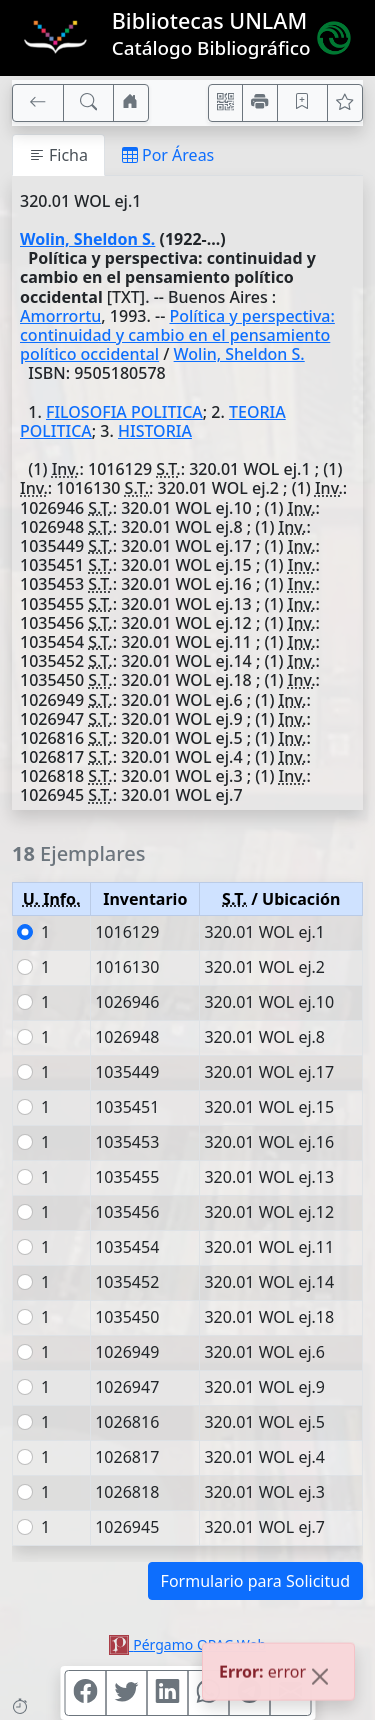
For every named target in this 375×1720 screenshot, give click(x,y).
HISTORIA (155, 431)
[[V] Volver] (38, 103)
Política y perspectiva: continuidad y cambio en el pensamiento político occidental (177, 335)
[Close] (320, 1679)
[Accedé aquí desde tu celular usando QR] (226, 103)
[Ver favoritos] (345, 103)
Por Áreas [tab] (168, 155)
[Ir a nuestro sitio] (131, 103)
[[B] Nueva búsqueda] (89, 103)
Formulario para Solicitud (255, 1581)
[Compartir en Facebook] (85, 1693)
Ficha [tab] (58, 155)
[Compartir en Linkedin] (167, 1693)
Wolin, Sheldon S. (87, 239)
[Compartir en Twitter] (126, 1693)
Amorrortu (60, 316)
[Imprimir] (260, 103)
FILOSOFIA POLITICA (124, 412)
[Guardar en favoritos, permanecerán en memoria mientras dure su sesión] (303, 103)
